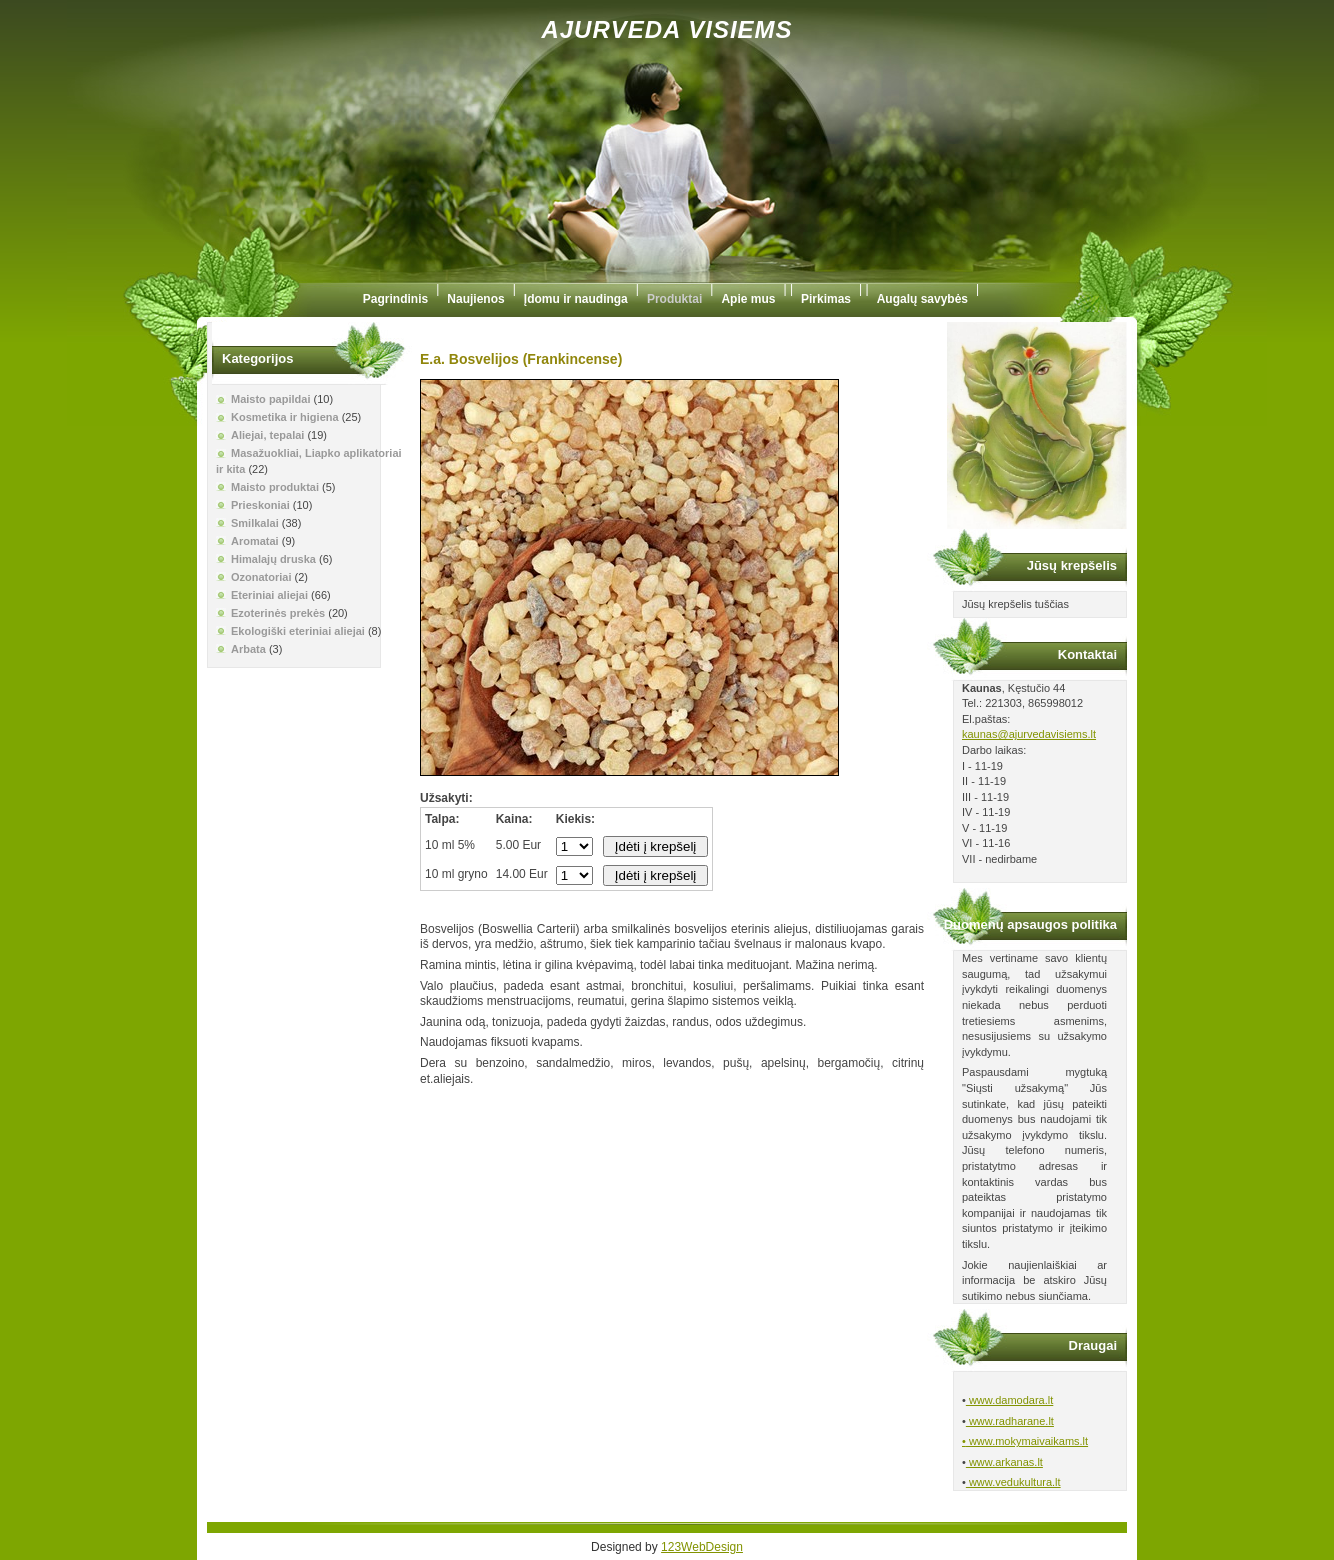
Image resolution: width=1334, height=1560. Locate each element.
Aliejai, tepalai (267, 435)
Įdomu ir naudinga (576, 299)
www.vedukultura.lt (1013, 1482)
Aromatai (255, 541)
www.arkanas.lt (1004, 1462)
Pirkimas (826, 299)
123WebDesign (702, 1547)
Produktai (674, 299)
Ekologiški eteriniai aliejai (298, 631)
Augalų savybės (922, 299)
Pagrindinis (395, 299)
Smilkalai (255, 523)
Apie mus (748, 299)
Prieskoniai (260, 505)
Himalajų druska (273, 559)
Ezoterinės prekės (278, 613)
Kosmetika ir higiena (285, 417)
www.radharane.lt (1010, 1421)
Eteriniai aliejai (269, 595)
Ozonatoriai (261, 577)
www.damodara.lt (1009, 1400)
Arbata (248, 649)
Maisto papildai (270, 399)
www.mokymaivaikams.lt (1027, 1441)
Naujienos (475, 299)
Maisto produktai (275, 487)
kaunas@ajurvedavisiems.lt (1029, 734)
